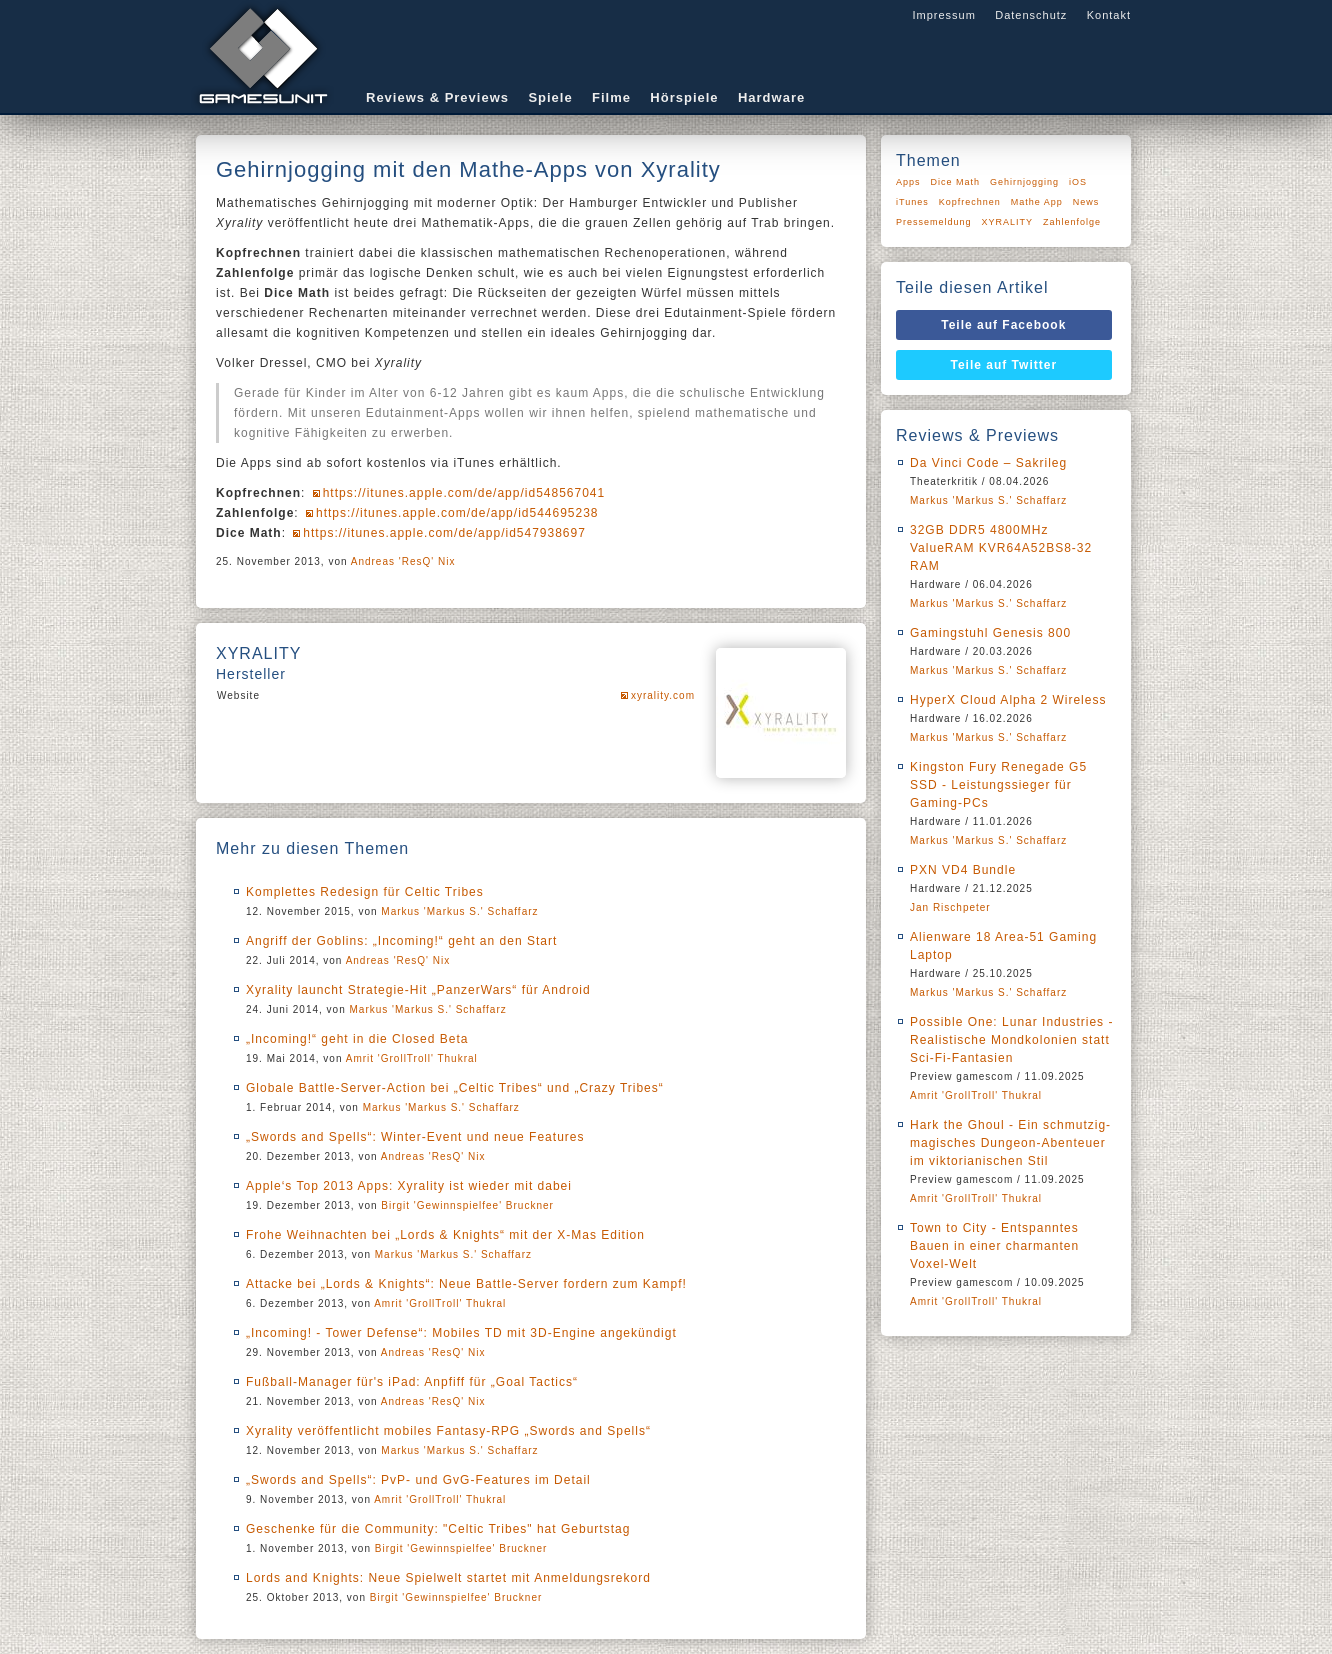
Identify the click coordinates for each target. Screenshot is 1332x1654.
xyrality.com (663, 695)
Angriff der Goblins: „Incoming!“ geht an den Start (401, 941)
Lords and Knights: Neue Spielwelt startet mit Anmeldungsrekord (448, 1578)
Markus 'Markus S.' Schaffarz (459, 911)
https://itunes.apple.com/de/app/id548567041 (464, 493)
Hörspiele (684, 97)
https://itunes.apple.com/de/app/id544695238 (457, 513)
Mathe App (1037, 202)
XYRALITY (1008, 222)
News (1086, 202)
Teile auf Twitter (1004, 365)
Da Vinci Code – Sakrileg (988, 463)
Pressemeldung (934, 222)
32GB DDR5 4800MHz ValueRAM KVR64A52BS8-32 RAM (1001, 548)
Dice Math (956, 182)
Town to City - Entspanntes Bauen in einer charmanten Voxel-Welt (994, 1246)
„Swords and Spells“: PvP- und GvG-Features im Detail (418, 1480)
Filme (611, 97)
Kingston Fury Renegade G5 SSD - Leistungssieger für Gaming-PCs (998, 785)
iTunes (912, 202)
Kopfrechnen (970, 202)
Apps (908, 182)
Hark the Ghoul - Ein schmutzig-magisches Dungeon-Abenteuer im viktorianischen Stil (1010, 1143)
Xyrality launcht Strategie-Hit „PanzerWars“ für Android (418, 990)
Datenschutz (1031, 15)
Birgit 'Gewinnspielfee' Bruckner (467, 1205)
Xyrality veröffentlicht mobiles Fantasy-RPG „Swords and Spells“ (448, 1431)
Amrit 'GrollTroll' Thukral (412, 1058)
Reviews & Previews (437, 97)
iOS (1078, 182)
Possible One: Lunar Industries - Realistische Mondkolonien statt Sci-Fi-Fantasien (1011, 1040)
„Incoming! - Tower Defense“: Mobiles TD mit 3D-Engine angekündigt (461, 1333)
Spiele (550, 97)
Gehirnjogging (1024, 182)
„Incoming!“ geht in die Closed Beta (357, 1039)
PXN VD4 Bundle (963, 870)
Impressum (943, 15)
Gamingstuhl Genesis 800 (990, 633)
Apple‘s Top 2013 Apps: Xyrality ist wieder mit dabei (409, 1186)
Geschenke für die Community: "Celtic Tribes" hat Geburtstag (438, 1529)
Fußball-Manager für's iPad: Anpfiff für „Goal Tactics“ (412, 1382)
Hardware (771, 97)
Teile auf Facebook (1003, 325)
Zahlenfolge (1072, 222)
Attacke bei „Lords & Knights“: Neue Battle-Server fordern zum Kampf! (466, 1284)
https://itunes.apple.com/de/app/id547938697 (444, 533)
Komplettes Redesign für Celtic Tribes (365, 892)
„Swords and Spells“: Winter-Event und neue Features (415, 1137)
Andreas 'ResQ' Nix (403, 561)
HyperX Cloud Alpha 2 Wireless (1008, 700)
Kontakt (1109, 15)
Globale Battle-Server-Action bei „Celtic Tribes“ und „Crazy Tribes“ (455, 1088)
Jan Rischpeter (950, 907)
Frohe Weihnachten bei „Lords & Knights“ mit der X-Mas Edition (445, 1235)
